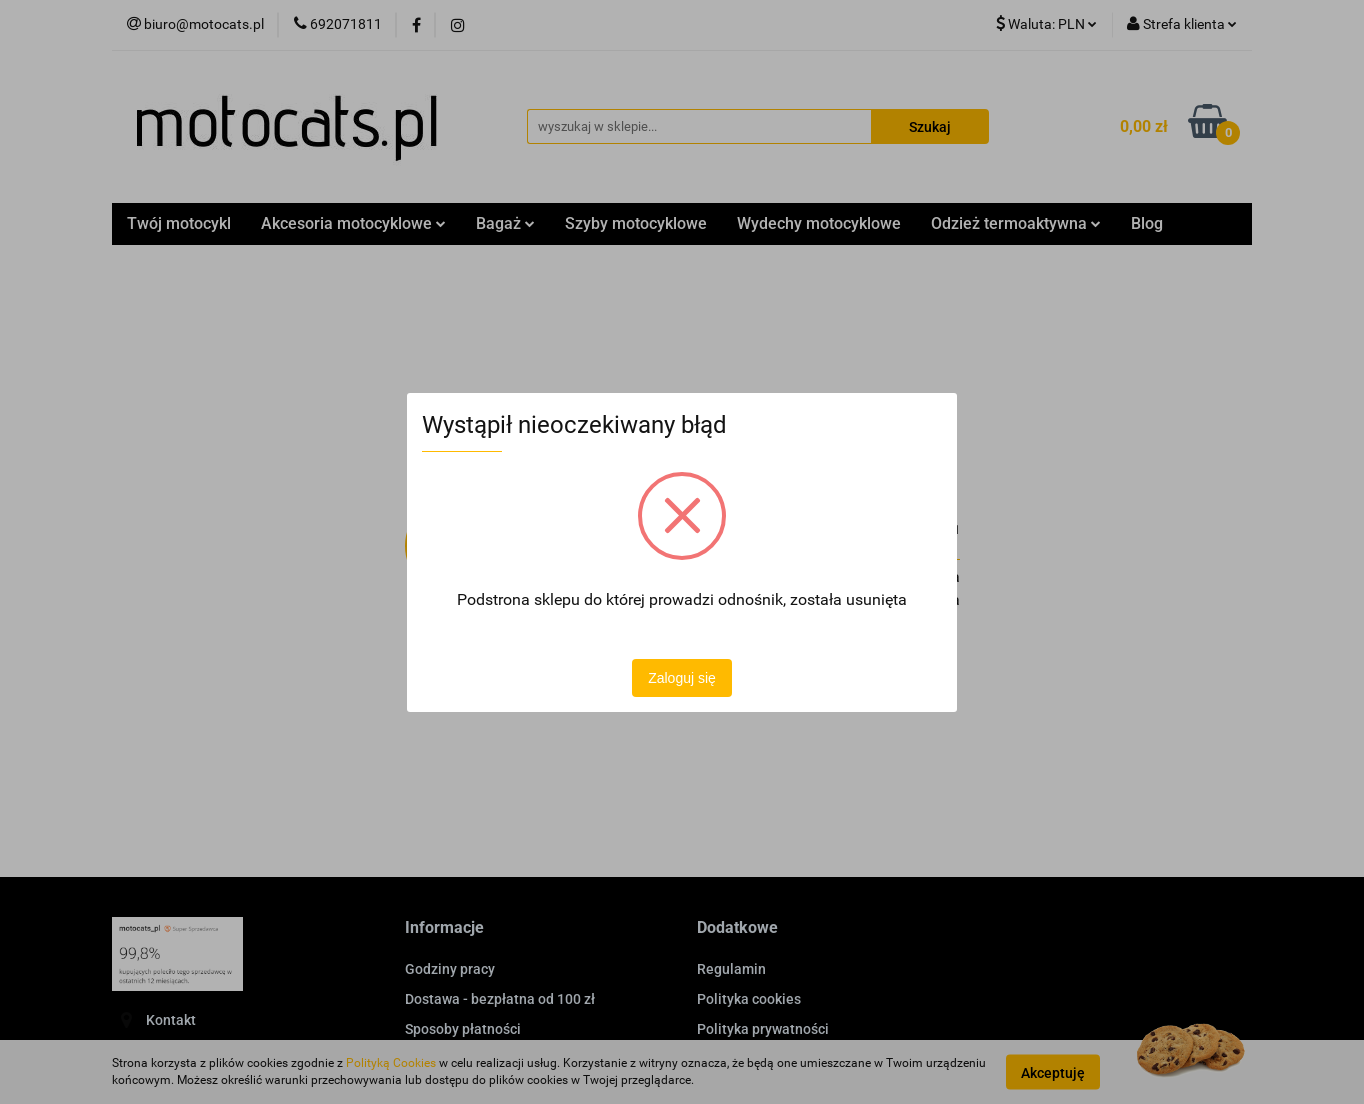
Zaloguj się (682, 678)
